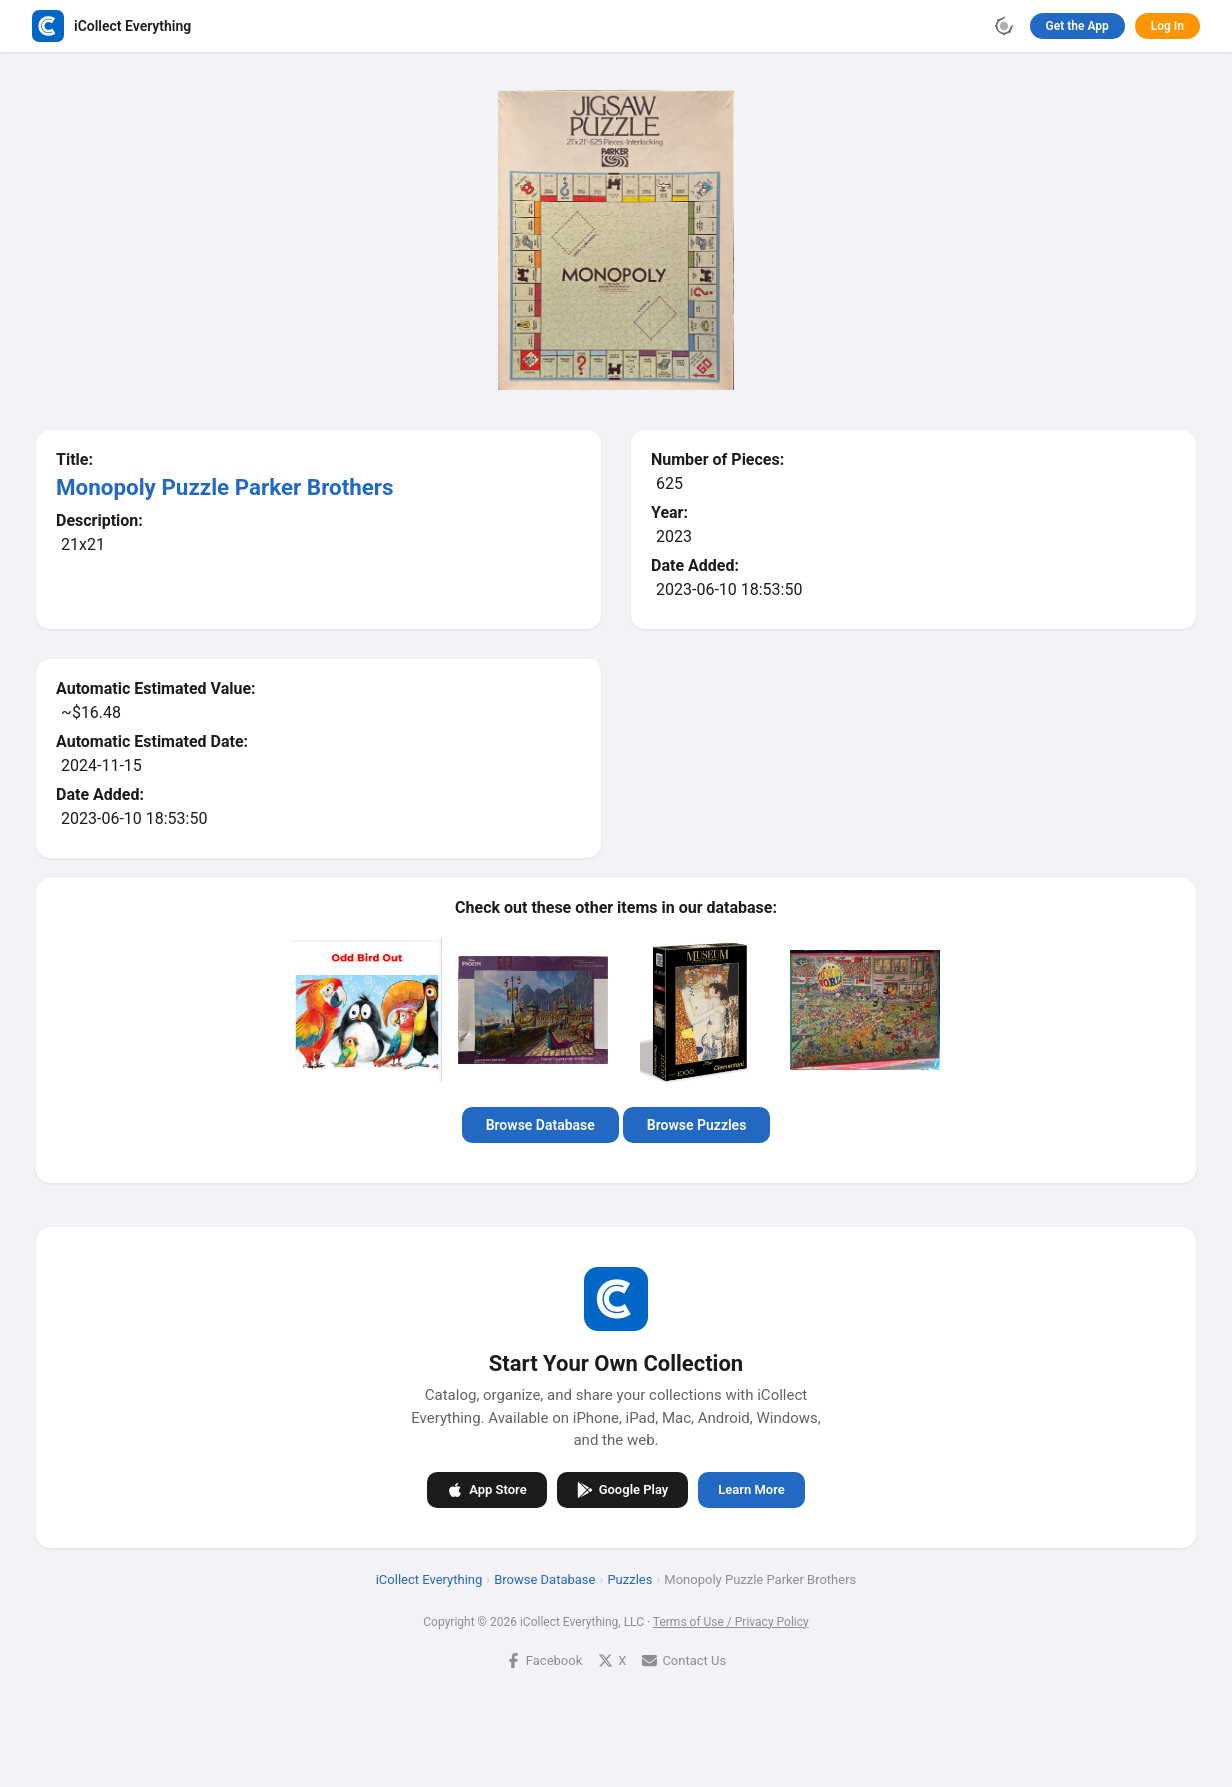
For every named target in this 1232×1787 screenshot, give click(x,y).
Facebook (544, 1660)
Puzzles (629, 1579)
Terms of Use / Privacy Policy (731, 1622)
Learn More (751, 1489)
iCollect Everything (429, 1579)
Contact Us (684, 1660)
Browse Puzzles (697, 1125)
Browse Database (540, 1125)
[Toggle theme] (1004, 26)
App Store (486, 1490)
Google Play (623, 1490)
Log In (1167, 26)
